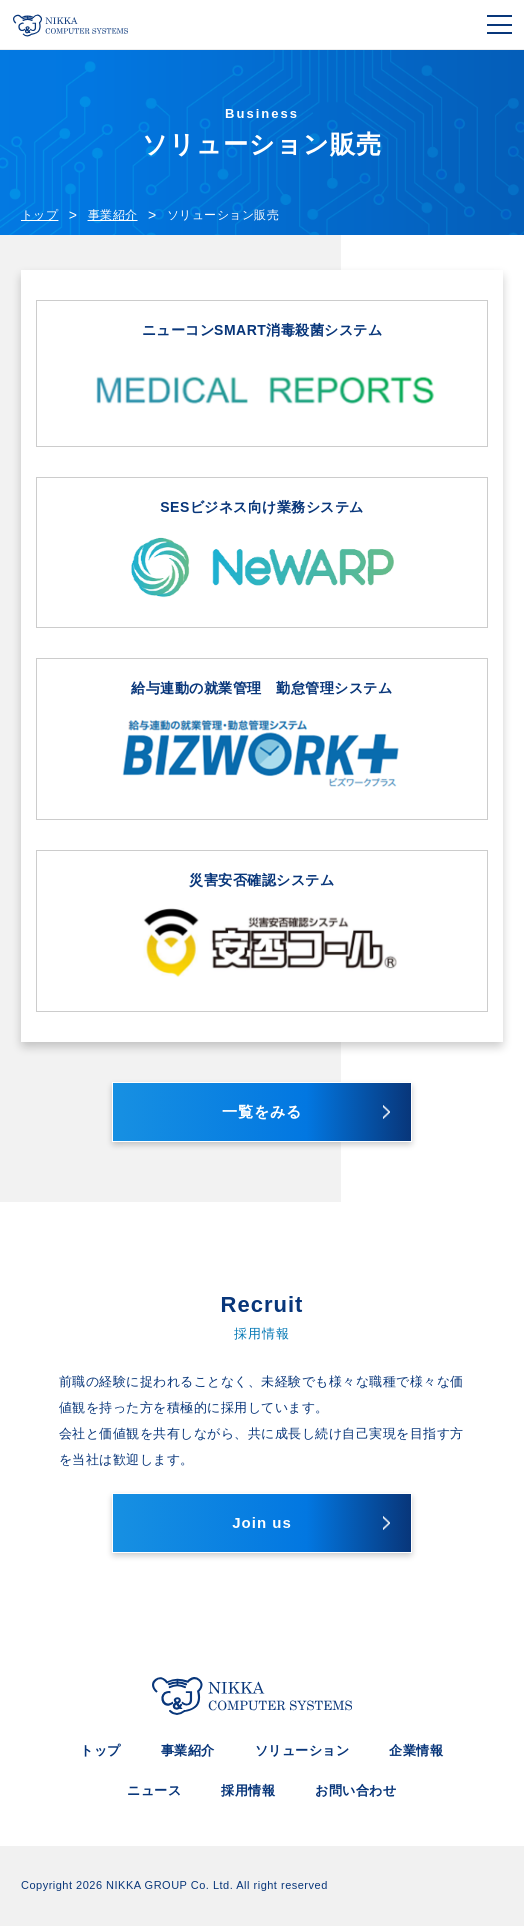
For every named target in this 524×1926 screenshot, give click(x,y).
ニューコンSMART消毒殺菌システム (262, 374)
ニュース (154, 1790)
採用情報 (248, 1790)
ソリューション (302, 1750)
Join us (262, 1522)
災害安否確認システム (262, 931)
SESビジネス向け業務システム (262, 553)
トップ (100, 1750)
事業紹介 (188, 1750)
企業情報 (416, 1750)
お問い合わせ (355, 1790)
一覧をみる (262, 1111)
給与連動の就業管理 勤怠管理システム (261, 739)
